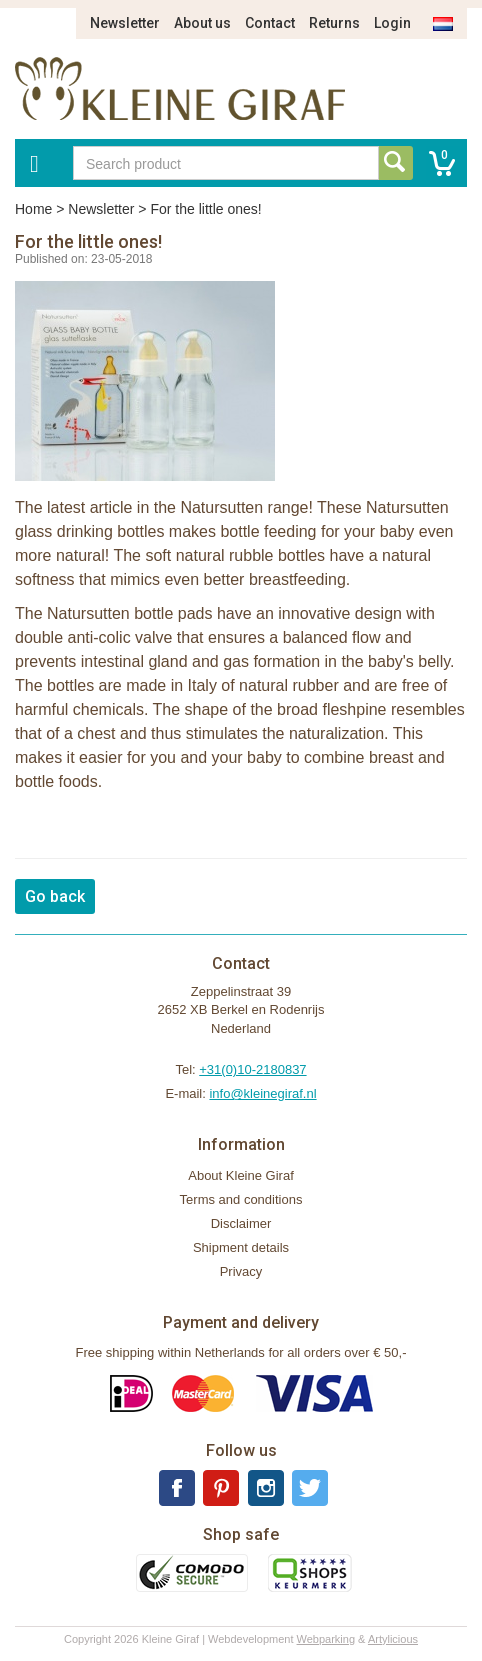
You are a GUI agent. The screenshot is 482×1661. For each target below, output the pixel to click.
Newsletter (125, 23)
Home (33, 209)
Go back (55, 896)
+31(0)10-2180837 (252, 1069)
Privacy (241, 1271)
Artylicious (393, 1639)
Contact (270, 23)
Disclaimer (241, 1223)
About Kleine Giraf (241, 1175)
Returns (334, 23)
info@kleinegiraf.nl (262, 1093)
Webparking (326, 1639)
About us (202, 23)
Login (392, 23)
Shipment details (241, 1247)
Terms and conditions (241, 1199)
